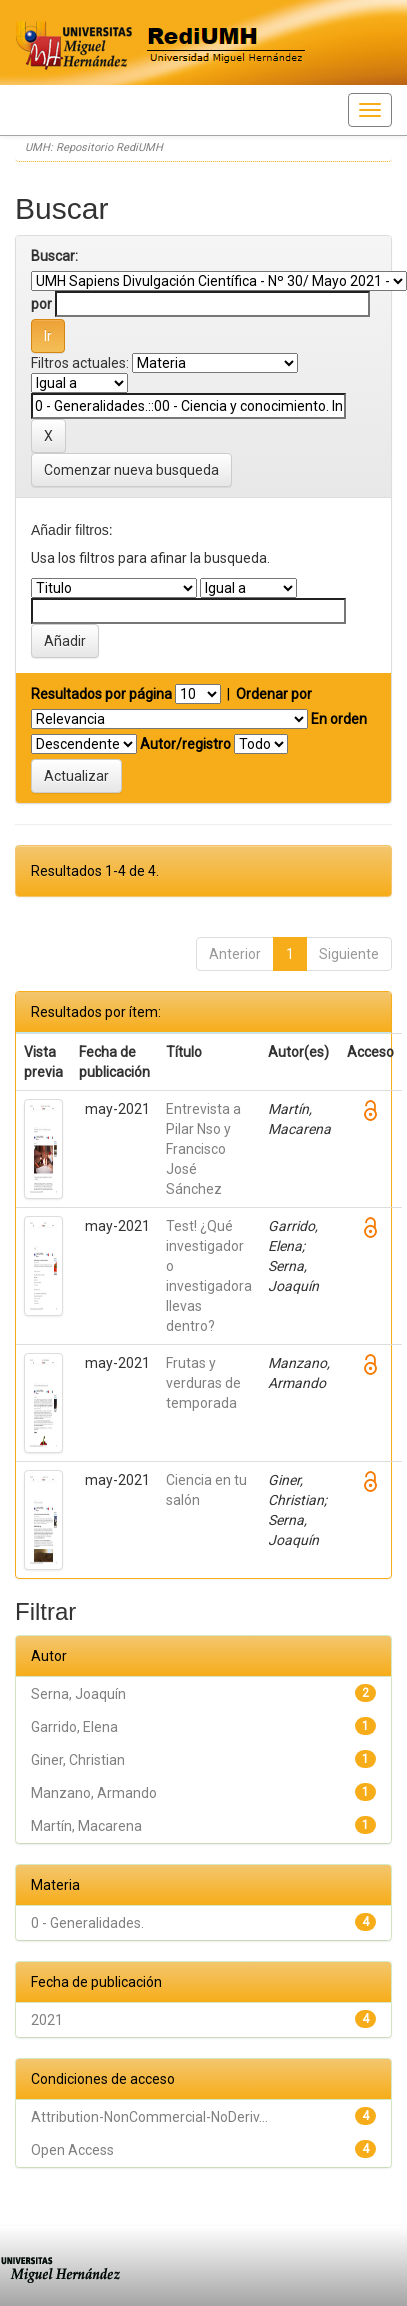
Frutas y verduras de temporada (203, 1383)
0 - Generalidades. (87, 1923)
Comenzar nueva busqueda (131, 470)
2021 (47, 2020)
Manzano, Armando (94, 1793)
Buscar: (54, 256)
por (41, 304)
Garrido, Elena (74, 1727)
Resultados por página (101, 694)
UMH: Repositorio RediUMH (94, 147)
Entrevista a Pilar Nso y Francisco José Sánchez (203, 1149)
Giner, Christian (78, 1760)
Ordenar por (274, 694)
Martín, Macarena (86, 1826)
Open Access (72, 2150)
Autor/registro (185, 744)
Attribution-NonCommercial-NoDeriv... (149, 2117)
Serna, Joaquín (78, 1694)
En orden (339, 719)
